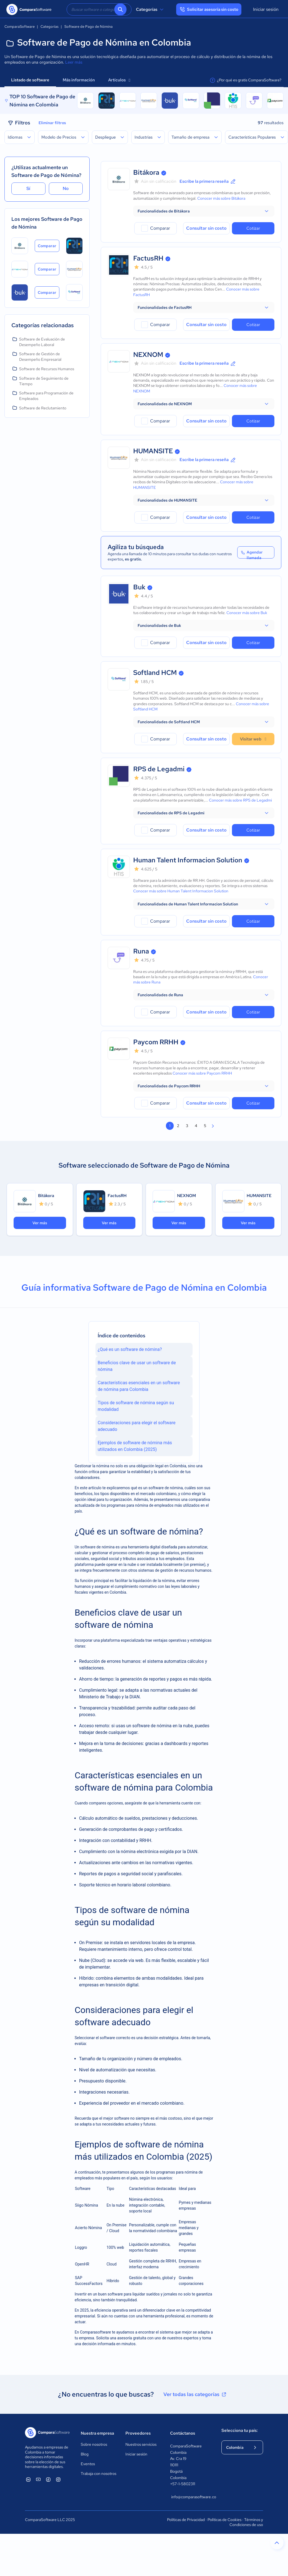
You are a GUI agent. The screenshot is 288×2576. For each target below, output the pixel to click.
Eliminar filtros (52, 122)
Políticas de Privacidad (186, 2519)
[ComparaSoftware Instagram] (58, 2479)
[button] (203, 211)
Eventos (88, 2463)
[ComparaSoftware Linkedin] (28, 2479)
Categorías (150, 9)
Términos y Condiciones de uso (246, 2522)
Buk (139, 587)
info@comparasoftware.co (190, 2496)
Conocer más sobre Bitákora (221, 198)
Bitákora (146, 172)
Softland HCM (155, 672)
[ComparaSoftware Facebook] (48, 2479)
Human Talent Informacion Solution (187, 860)
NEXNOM (148, 354)
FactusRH (148, 258)
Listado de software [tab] (30, 80)
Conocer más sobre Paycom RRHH (202, 1073)
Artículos (119, 80)
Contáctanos (182, 2433)
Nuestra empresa (97, 2433)
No (66, 188)
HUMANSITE (153, 451)
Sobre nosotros (94, 2444)
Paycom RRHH (155, 1042)
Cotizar (253, 228)
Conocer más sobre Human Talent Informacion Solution (180, 890)
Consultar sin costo (206, 228)
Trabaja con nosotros (98, 2473)
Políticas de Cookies (224, 2519)
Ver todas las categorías (195, 2394)
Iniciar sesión (266, 9)
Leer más (73, 62)
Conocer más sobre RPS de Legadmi (240, 800)
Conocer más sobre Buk (246, 612)
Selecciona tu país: (239, 2430)
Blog (85, 2454)
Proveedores (138, 2433)
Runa (141, 951)
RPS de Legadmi (159, 769)
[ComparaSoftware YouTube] (38, 2479)
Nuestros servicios (140, 2444)
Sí (28, 188)
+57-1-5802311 (182, 2483)
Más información (79, 80)
